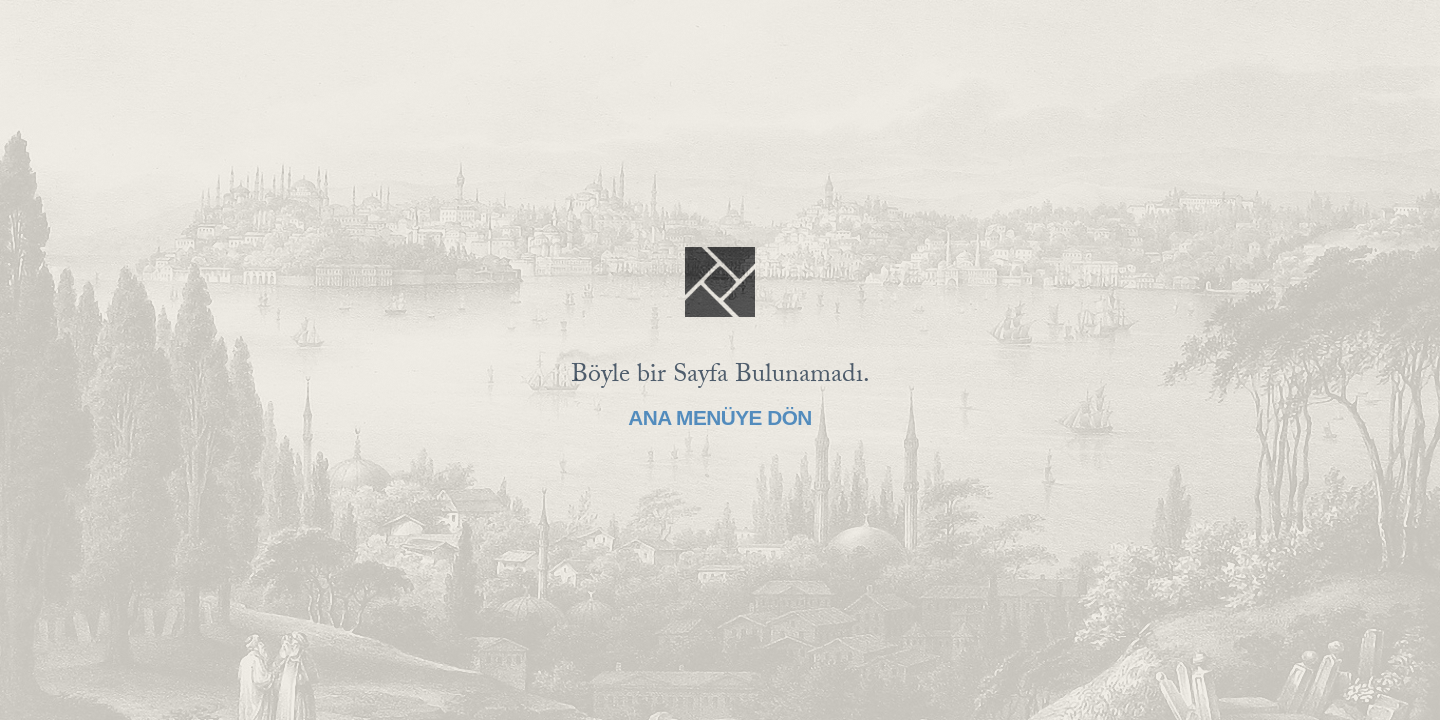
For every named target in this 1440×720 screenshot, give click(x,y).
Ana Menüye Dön (720, 417)
